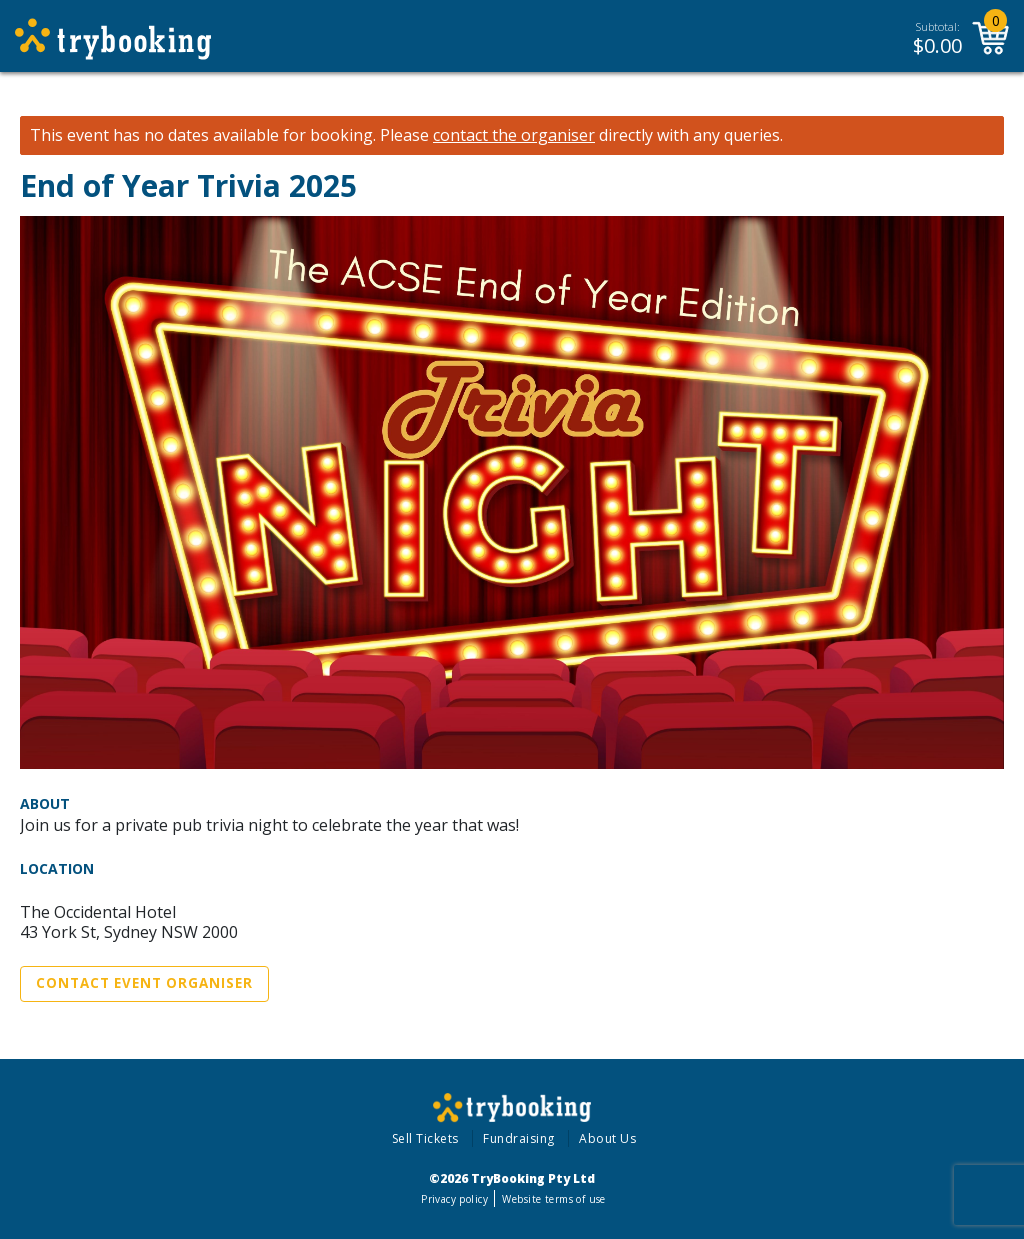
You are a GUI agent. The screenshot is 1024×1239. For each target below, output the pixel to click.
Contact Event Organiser (144, 983)
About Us (607, 1138)
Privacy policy (454, 1199)
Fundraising (519, 1138)
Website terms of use (553, 1199)
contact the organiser (514, 135)
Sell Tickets (425, 1138)
